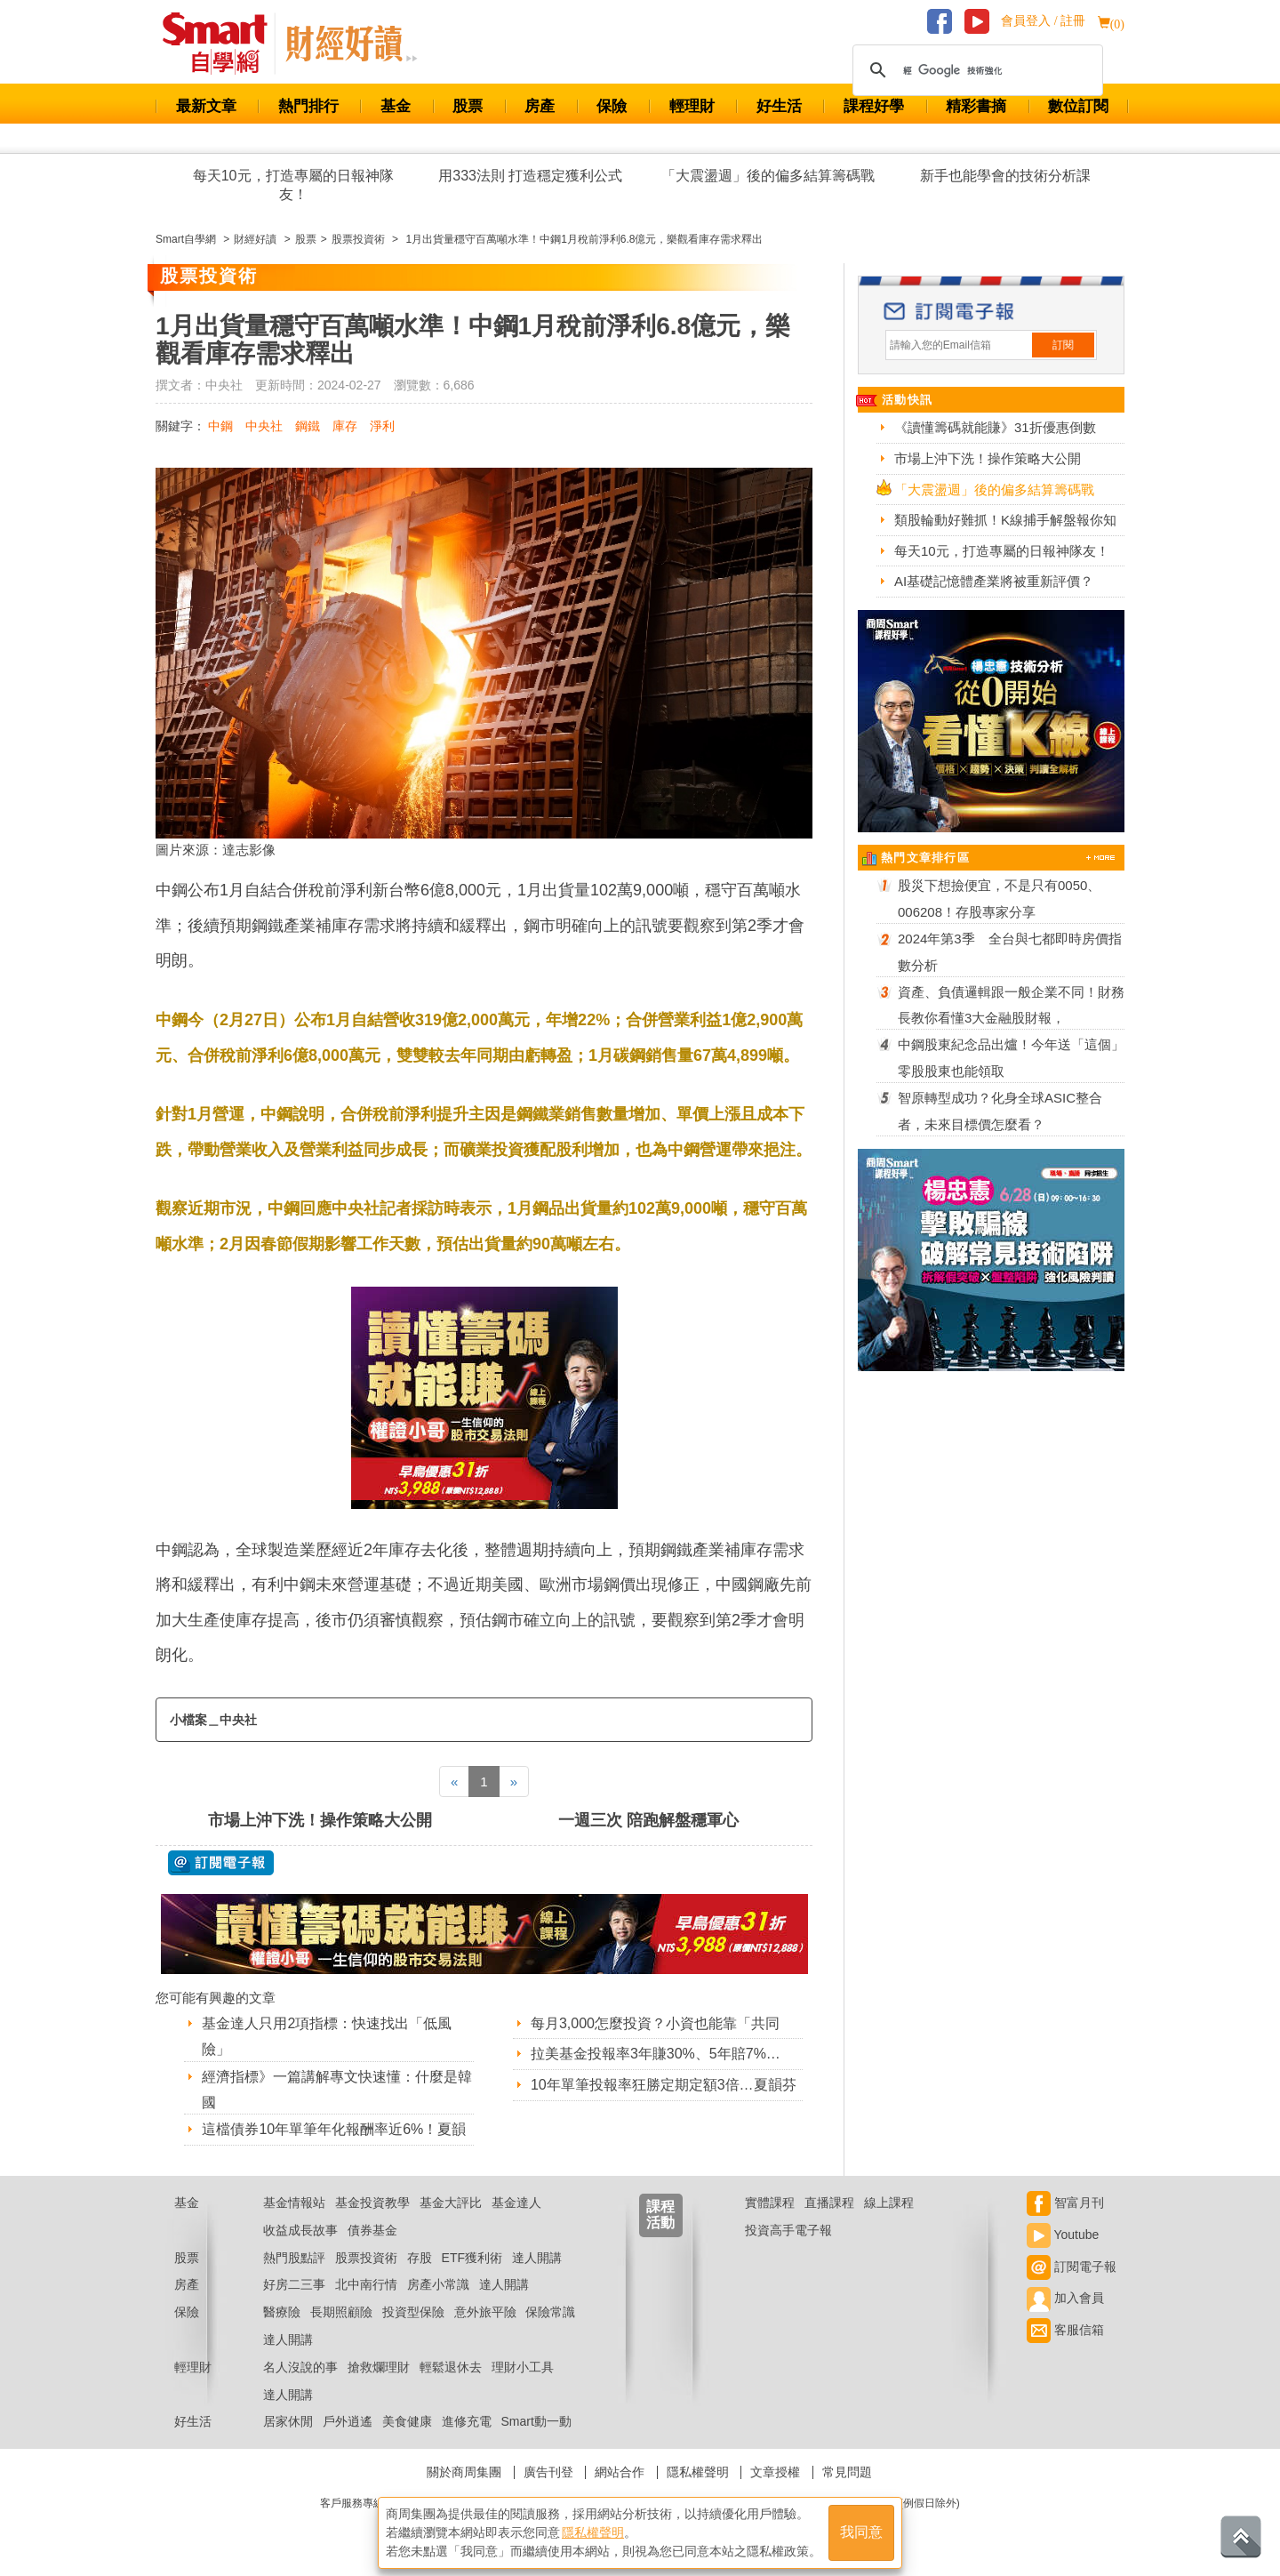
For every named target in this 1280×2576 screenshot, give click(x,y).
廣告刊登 (548, 2472)
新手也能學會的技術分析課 (1005, 175)
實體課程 (770, 2202)
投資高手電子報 (788, 2230)
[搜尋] (975, 70)
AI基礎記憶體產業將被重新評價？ (993, 581)
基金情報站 (294, 2202)
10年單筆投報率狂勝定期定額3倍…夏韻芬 (663, 2084)
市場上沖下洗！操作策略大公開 (320, 1820)
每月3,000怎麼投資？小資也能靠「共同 (655, 2023)
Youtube (1063, 2234)
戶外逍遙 (347, 2421)
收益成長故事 (300, 2230)
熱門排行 (308, 106)
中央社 (264, 426)
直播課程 (829, 2202)
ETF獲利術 (472, 2258)
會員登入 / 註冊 (1043, 21)
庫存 (344, 426)
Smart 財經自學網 (223, 43)
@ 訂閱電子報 (221, 1862)
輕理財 (692, 106)
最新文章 (206, 106)
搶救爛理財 (379, 2367)
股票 (467, 106)
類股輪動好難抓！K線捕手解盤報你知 (1005, 519)
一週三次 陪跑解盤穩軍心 (648, 1820)
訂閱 (1063, 345)
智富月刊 (1065, 2202)
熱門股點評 (294, 2258)
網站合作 (619, 2472)
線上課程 (889, 2202)
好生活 (779, 106)
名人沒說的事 (300, 2367)
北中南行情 (366, 2284)
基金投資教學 (372, 2202)
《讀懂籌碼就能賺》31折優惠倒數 (995, 427)
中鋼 (220, 426)
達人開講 (537, 2258)
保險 (611, 106)
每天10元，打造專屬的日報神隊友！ (293, 185)
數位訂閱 (1078, 106)
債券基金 (372, 2230)
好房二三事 (294, 2284)
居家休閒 (288, 2421)
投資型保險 (413, 2312)
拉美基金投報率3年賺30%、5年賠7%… (655, 2053)
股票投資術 (366, 2258)
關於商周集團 (464, 2472)
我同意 (861, 2532)
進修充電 (467, 2421)
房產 (539, 106)
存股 (419, 2258)
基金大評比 (451, 2202)
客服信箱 (1065, 2330)
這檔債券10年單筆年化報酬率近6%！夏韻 (334, 2129)
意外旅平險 (485, 2312)
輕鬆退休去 (451, 2367)
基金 (395, 106)
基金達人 (516, 2202)
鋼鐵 (307, 426)
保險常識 (550, 2312)
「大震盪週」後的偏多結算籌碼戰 (768, 175)
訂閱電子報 (1071, 2266)
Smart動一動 (535, 2421)
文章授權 (775, 2472)
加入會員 (1065, 2298)
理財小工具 (523, 2367)
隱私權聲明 (698, 2472)
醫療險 (281, 2312)
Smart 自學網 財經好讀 (351, 43)
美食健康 (407, 2421)
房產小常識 (438, 2284)
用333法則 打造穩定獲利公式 (530, 175)
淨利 (382, 426)
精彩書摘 (976, 106)
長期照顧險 (341, 2312)
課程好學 (874, 106)
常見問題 (847, 2472)
